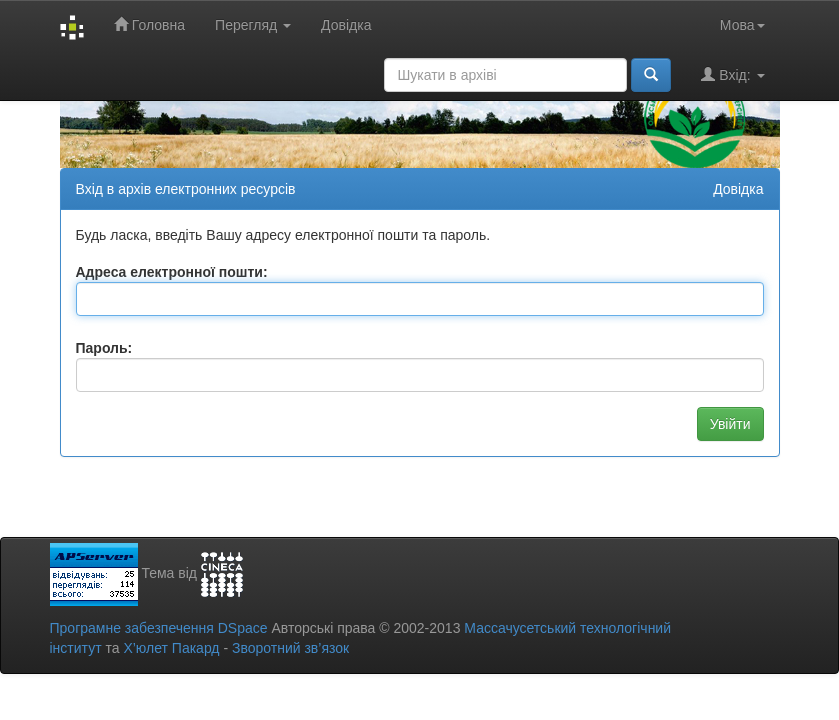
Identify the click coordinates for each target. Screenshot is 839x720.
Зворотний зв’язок (290, 648)
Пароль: (104, 348)
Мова (742, 25)
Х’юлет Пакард (171, 648)
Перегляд (253, 25)
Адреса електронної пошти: (172, 272)
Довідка (346, 25)
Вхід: (732, 74)
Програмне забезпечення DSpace (159, 628)
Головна (149, 24)
